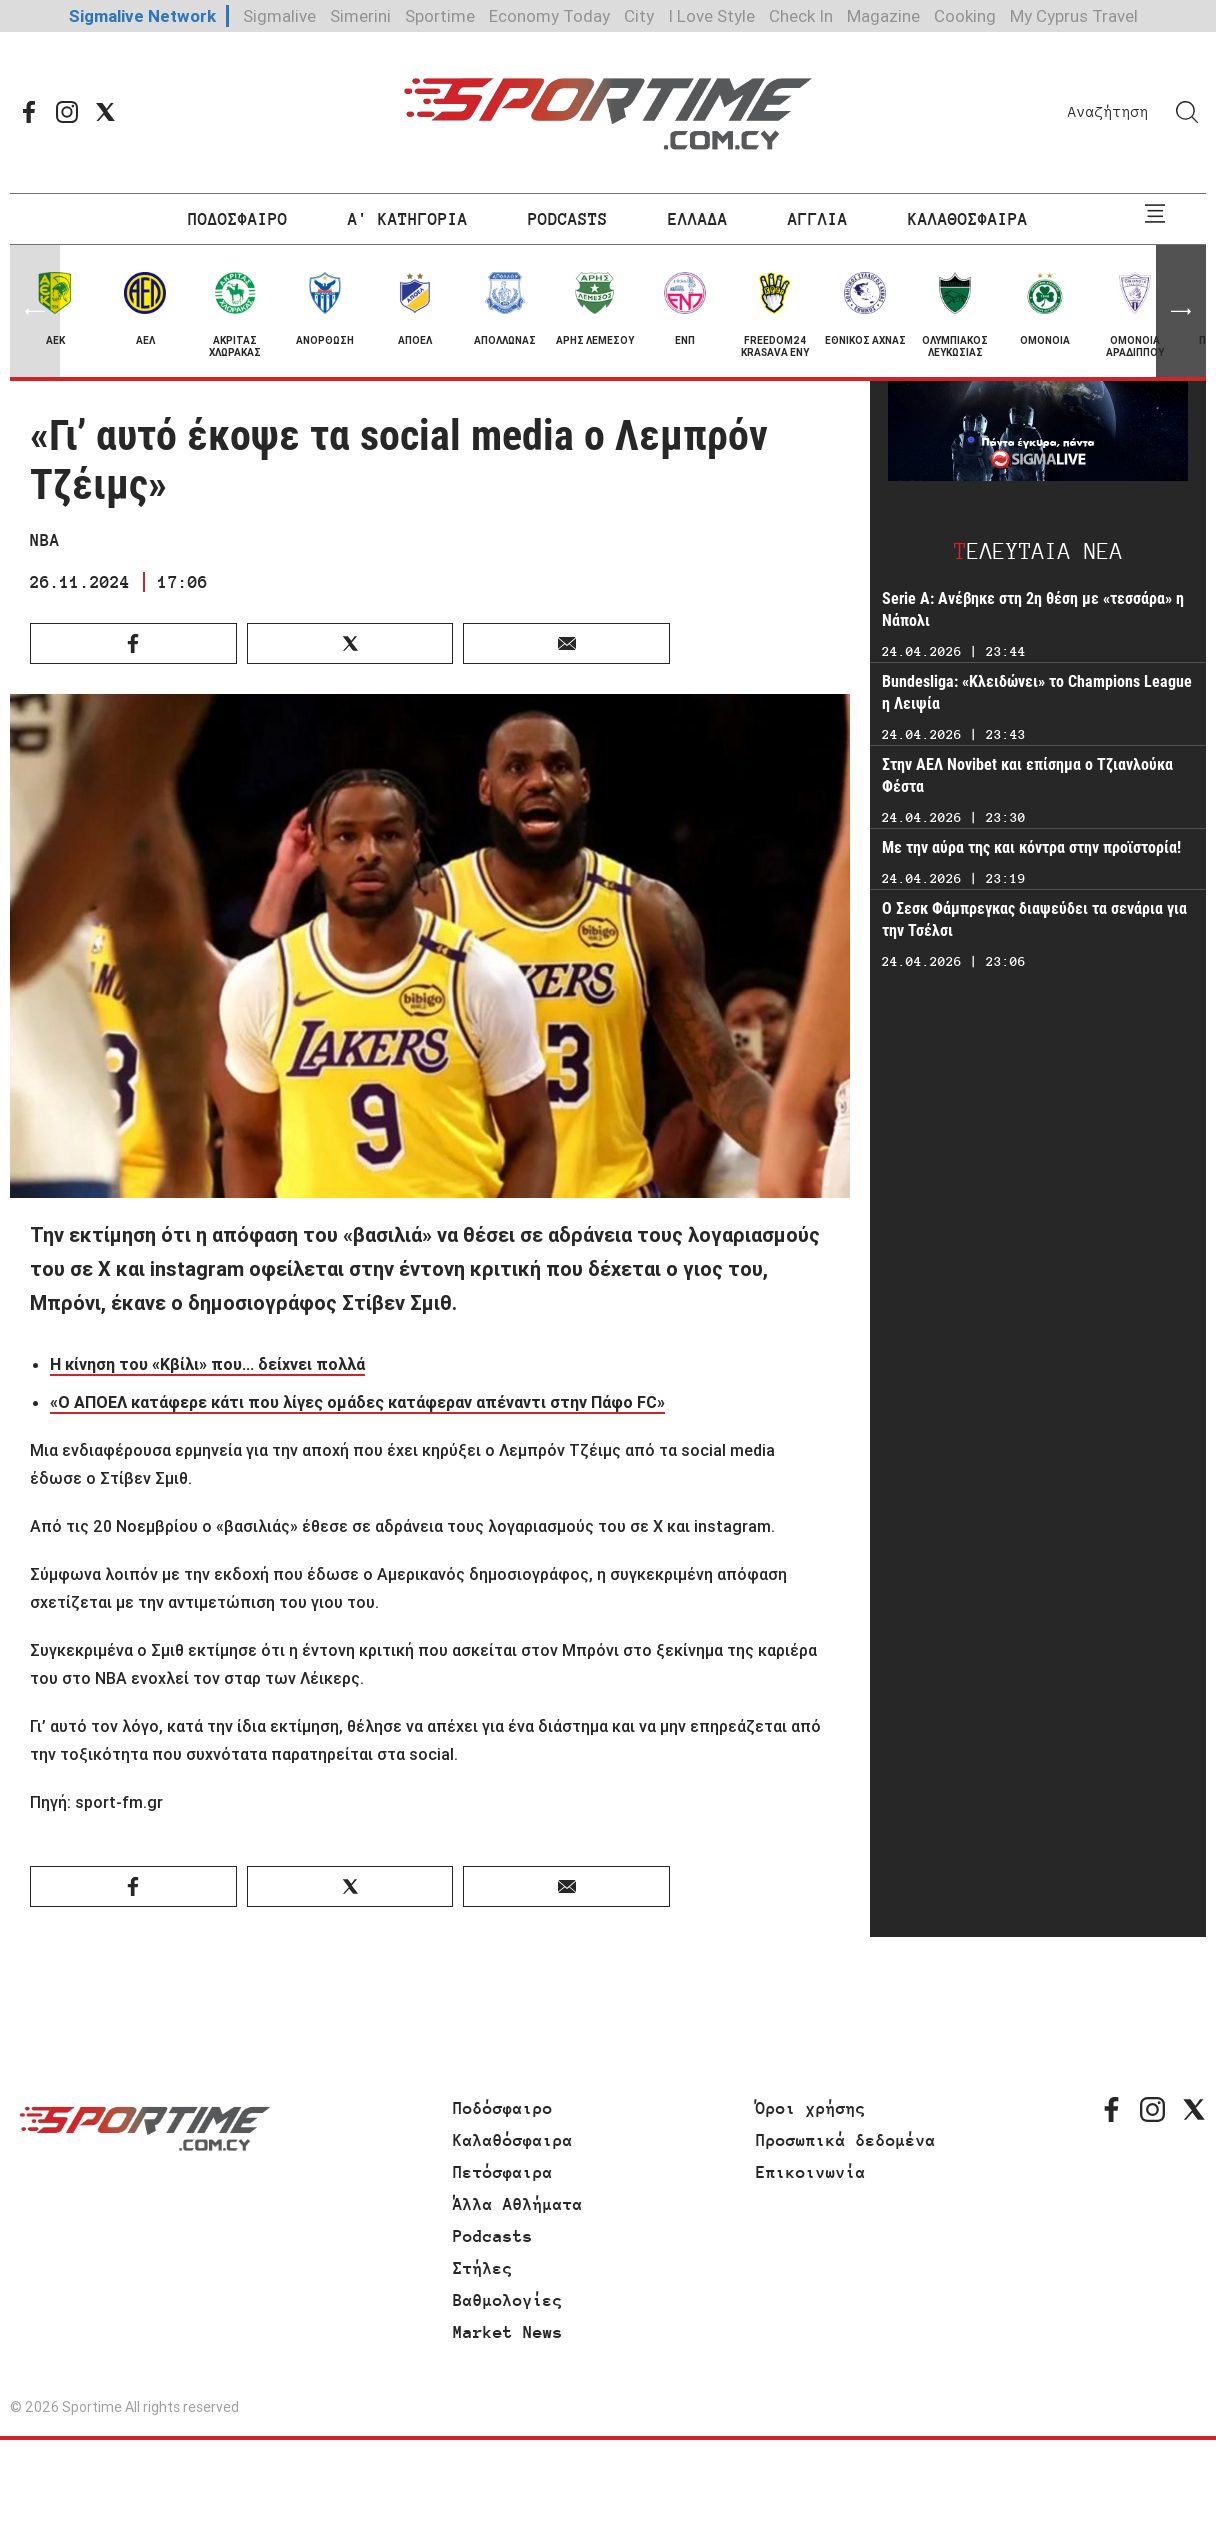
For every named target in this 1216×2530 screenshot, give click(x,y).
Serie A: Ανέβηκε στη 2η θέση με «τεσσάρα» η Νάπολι (1033, 609)
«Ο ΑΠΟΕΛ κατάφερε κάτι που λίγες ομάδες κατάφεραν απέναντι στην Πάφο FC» (357, 1402)
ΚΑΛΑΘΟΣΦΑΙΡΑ (968, 219)
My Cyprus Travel (1074, 16)
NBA (45, 540)
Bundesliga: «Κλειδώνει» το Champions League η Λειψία (1037, 692)
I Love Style (711, 16)
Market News (508, 2332)
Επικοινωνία (811, 2172)
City (639, 16)
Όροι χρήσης (811, 2108)
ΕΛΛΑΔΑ (698, 219)
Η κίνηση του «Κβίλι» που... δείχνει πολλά (207, 1364)
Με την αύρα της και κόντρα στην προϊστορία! (1031, 847)
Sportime (440, 16)
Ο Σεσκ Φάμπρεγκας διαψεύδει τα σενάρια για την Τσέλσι (1034, 919)
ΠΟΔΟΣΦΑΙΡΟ (238, 219)
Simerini (360, 16)
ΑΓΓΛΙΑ (818, 219)
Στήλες (483, 2268)
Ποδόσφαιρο (503, 2108)
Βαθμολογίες (508, 2300)
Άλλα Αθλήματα (518, 2204)
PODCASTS (568, 219)
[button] (1181, 311)
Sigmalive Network (142, 16)
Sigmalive (279, 16)
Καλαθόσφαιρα (513, 2140)
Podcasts (493, 2236)
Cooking (965, 16)
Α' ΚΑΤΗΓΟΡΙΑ (408, 219)
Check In (801, 16)
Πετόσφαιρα (503, 2172)
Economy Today (549, 16)
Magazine (883, 16)
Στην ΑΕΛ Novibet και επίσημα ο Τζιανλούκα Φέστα (1027, 775)
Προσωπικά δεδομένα (846, 2140)
